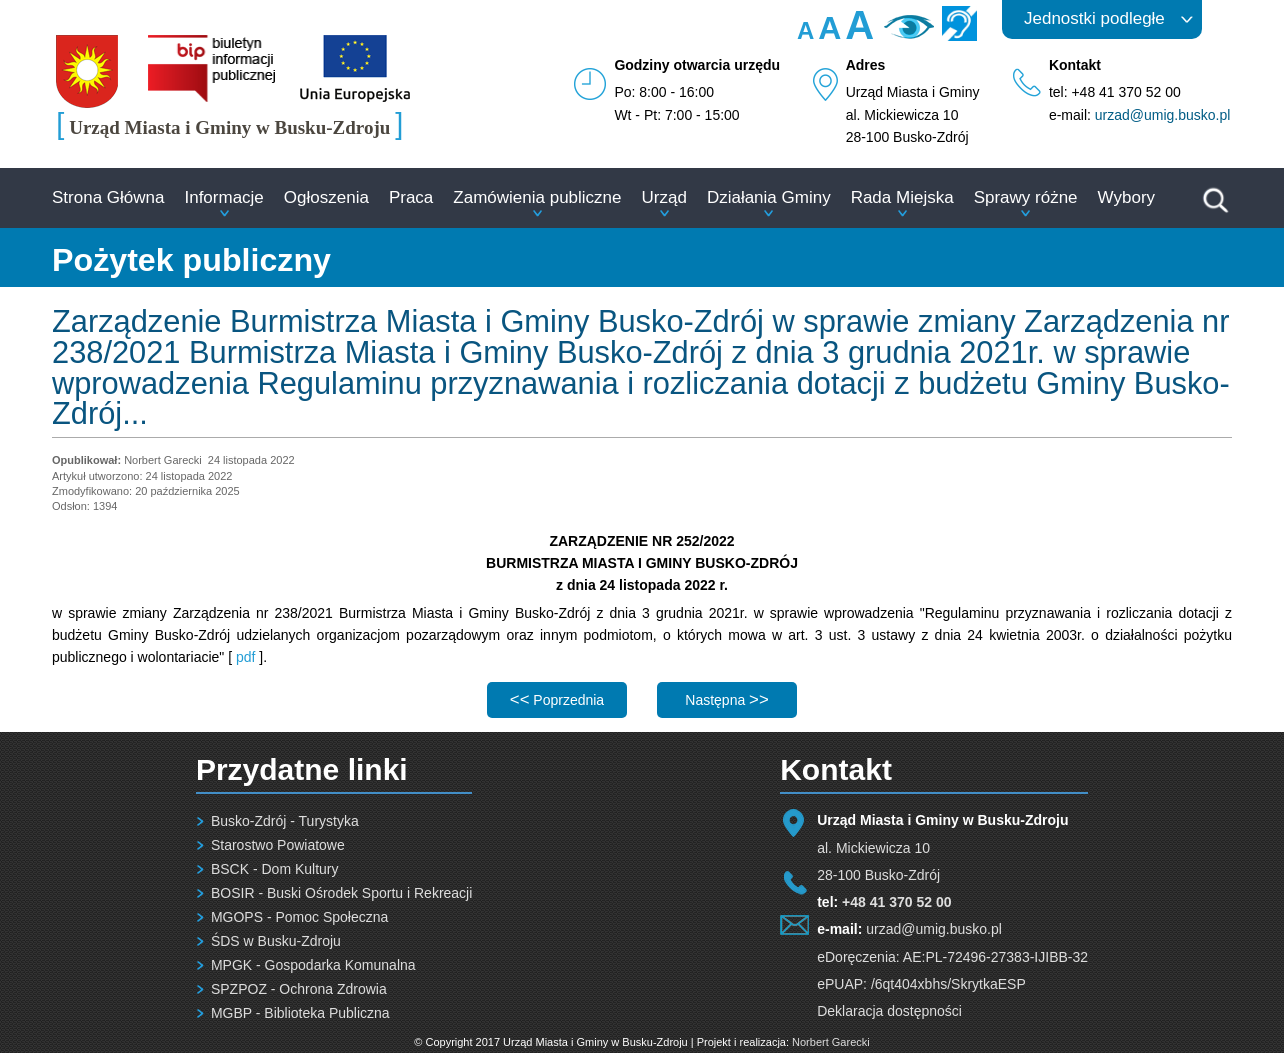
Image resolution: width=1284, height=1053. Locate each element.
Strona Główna (108, 197)
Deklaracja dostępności (889, 1011)
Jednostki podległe (1094, 18)
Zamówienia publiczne (537, 197)
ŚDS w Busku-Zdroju (276, 941)
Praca (411, 197)
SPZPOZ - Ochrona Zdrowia (299, 989)
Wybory (1126, 197)
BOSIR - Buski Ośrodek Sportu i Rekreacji (341, 893)
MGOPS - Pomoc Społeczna (299, 917)
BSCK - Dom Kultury (275, 869)
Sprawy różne (1026, 197)
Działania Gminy (769, 197)
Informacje (223, 197)
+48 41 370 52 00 (896, 902)
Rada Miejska (902, 197)
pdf (245, 657)
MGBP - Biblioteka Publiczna (300, 1013)
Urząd (664, 197)
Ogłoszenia (326, 197)
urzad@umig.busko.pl (1163, 115)
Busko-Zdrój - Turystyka (285, 821)
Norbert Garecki (831, 1042)
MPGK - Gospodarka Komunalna (313, 965)
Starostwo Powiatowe (278, 845)
